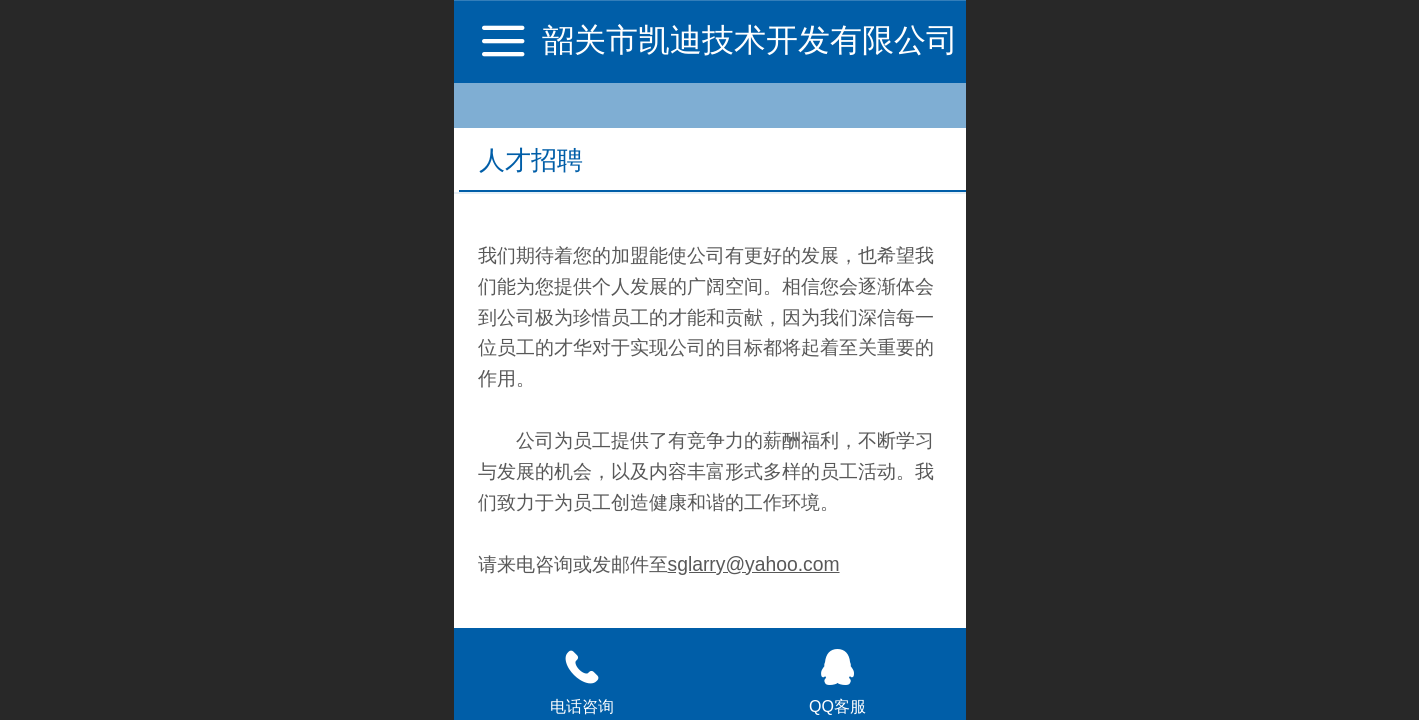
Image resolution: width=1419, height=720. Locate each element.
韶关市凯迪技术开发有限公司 (750, 40)
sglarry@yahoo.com (754, 564)
